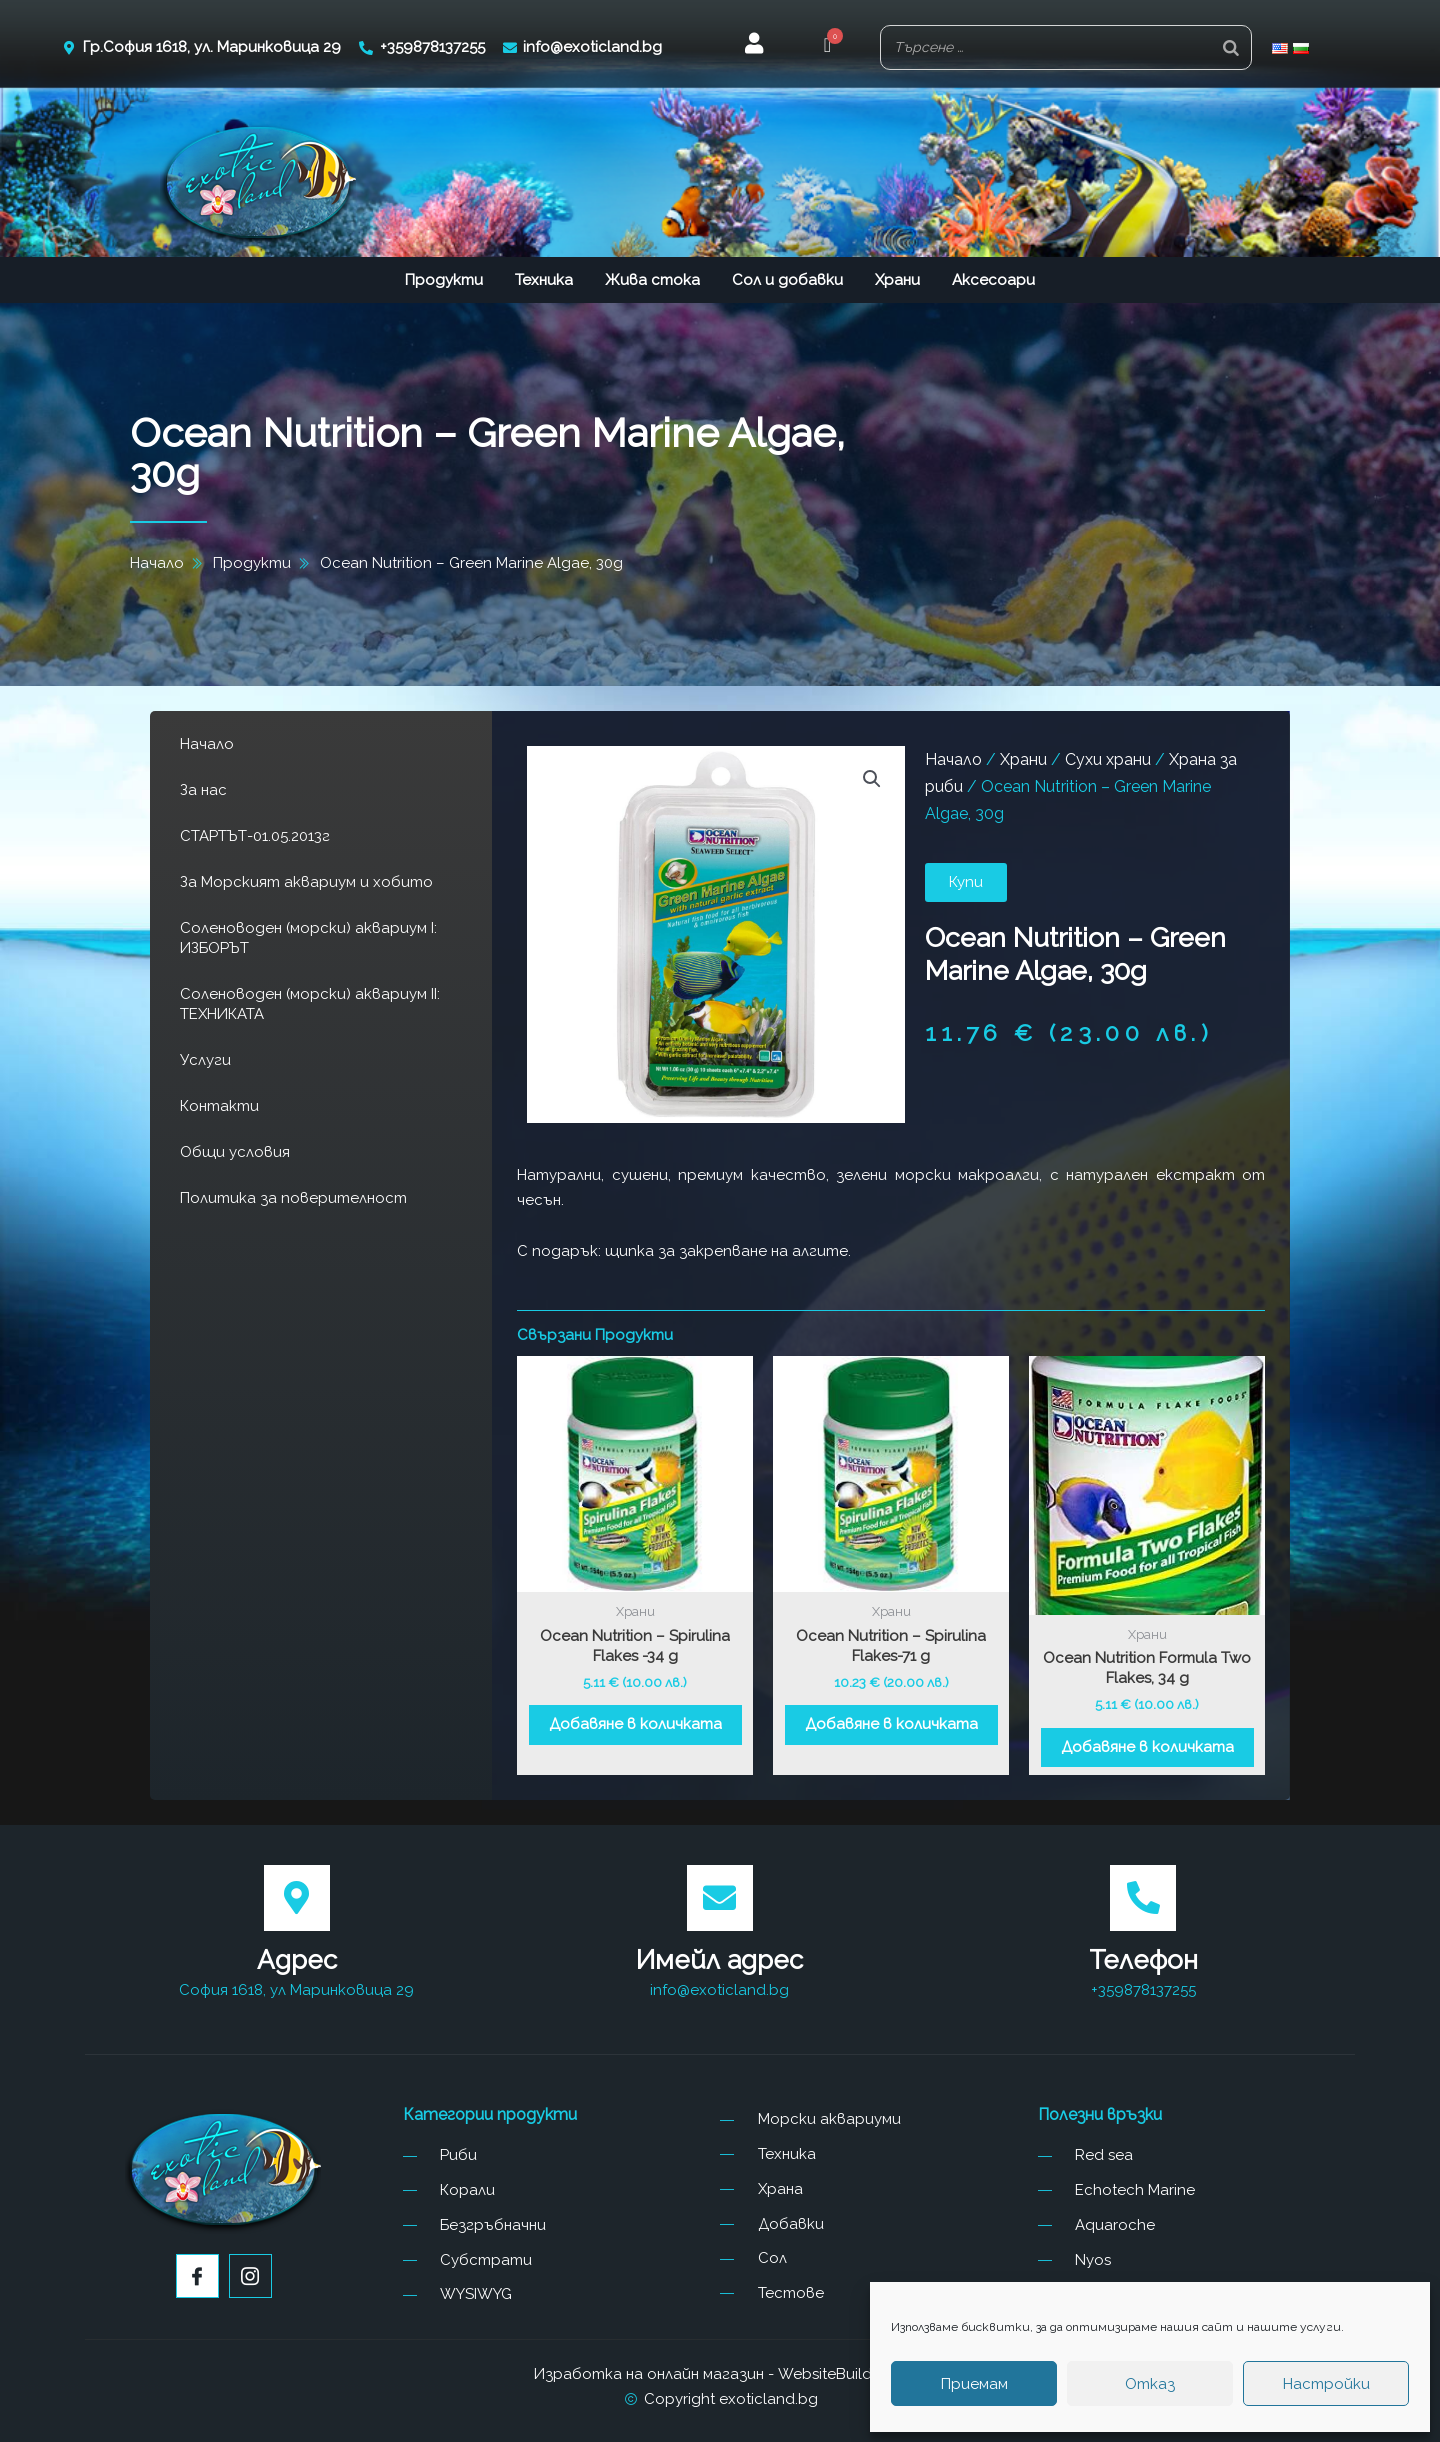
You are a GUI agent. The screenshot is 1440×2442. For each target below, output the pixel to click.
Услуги (205, 1060)
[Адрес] (297, 1898)
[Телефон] (1143, 1898)
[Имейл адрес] (720, 1898)
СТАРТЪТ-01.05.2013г (255, 836)
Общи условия (235, 1152)
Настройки (1326, 2384)
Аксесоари (993, 280)
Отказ (1150, 2384)
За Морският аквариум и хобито (306, 882)
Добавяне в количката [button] (635, 1724)
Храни (897, 280)
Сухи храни (1108, 759)
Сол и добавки (787, 280)
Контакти (219, 1106)
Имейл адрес (719, 1960)
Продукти (444, 280)
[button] (827, 47)
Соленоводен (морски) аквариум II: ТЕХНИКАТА (310, 1004)
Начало (207, 744)
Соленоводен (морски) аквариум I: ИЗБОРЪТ (308, 938)
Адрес (297, 1960)
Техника (544, 280)
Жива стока (652, 280)
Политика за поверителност (293, 1198)
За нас (203, 790)
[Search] (1231, 47)
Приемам (974, 2384)
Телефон (1143, 1960)
